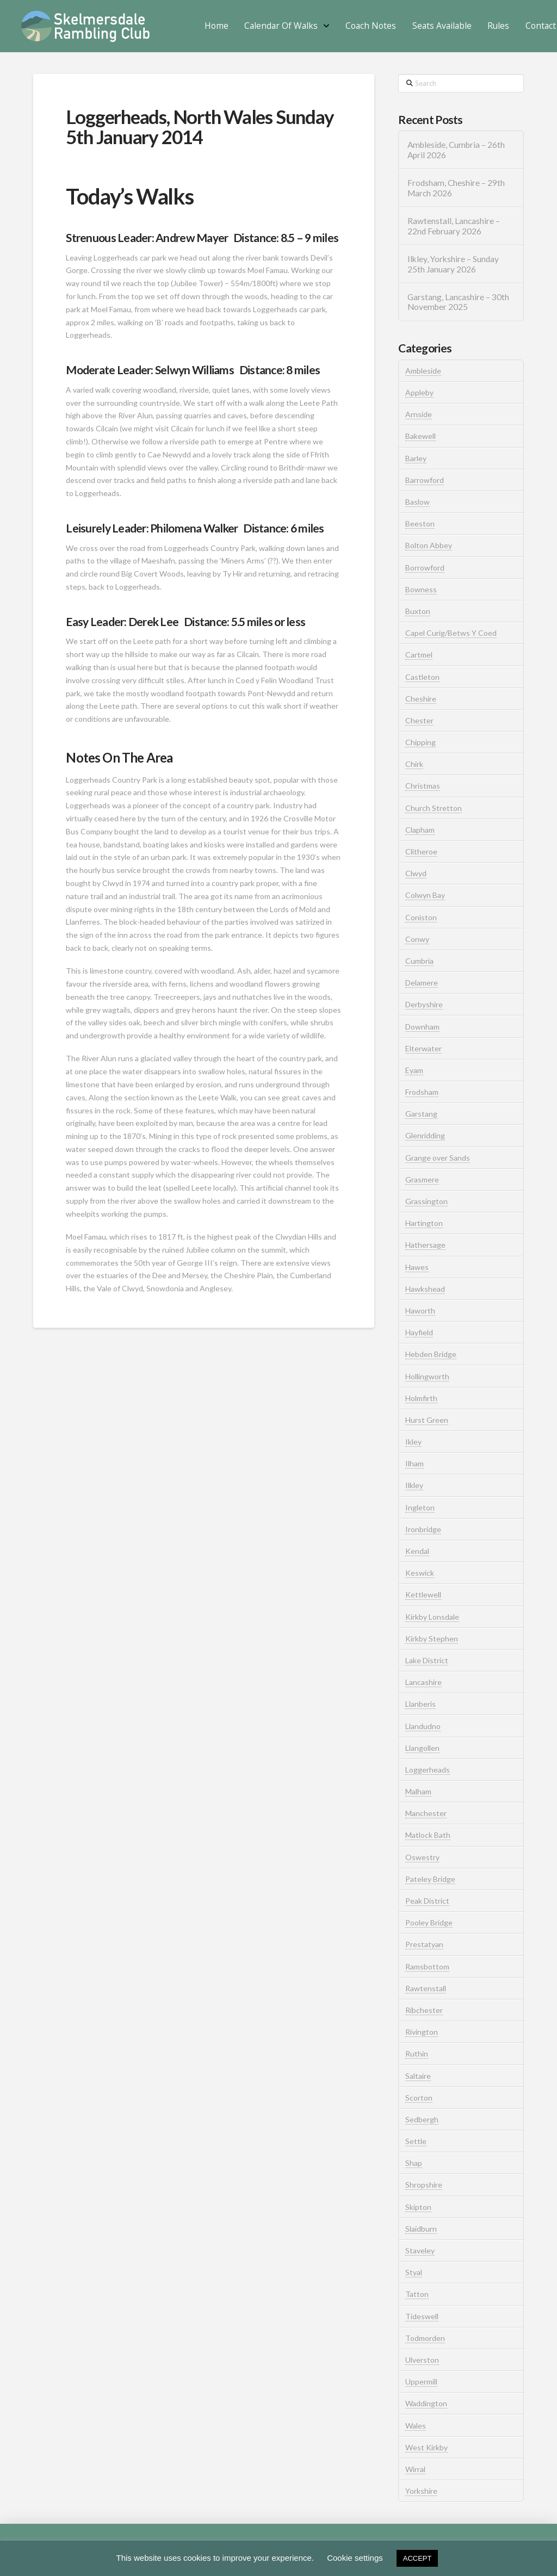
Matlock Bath (427, 1835)
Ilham (414, 1463)
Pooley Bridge (429, 1922)
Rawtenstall (425, 1988)
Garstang (421, 1113)
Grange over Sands (437, 1157)
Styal (413, 2272)
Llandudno (423, 1726)
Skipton (418, 2207)
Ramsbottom (427, 1966)
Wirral (415, 2469)
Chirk (414, 764)
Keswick (419, 1572)
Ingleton (420, 1507)
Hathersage (425, 1244)
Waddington (426, 2403)
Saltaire (418, 2075)
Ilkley (414, 1485)
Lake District (426, 1660)
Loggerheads (427, 1769)
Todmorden (425, 2338)
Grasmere (422, 1179)
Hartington (424, 1223)
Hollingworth (427, 1376)
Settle (415, 2141)
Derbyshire (424, 1004)
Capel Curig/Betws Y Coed (451, 632)
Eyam (414, 1070)
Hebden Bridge (430, 1354)
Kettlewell (423, 1594)
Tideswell (421, 2316)
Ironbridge (423, 1529)
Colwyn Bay (425, 895)
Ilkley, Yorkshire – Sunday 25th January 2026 (453, 264)
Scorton (418, 2097)
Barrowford (424, 480)
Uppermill (421, 2381)
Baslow (417, 501)
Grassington (426, 1201)
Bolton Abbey (428, 545)
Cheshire (420, 698)
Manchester (426, 1813)
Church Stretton (433, 808)
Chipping (420, 742)
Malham (418, 1791)
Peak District (427, 1900)
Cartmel (418, 654)
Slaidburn (421, 2228)
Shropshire (423, 2184)
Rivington (421, 2031)
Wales (415, 2425)
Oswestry (422, 1857)
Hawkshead (425, 1288)
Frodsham (421, 1092)
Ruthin (416, 2053)
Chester (419, 720)
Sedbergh (421, 2119)
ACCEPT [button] (417, 2558)
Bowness (421, 589)
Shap (413, 2163)
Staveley (420, 2250)
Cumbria (419, 960)
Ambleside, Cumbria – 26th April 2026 (456, 150)
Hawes (417, 1267)
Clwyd (415, 873)
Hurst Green (426, 1420)
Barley (415, 458)
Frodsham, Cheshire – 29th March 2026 (456, 188)
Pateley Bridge (430, 1879)
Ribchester (424, 2010)
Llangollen (422, 1748)
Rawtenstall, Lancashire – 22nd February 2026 (453, 226)
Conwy (417, 939)
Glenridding (425, 1135)
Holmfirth (421, 1398)
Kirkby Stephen (431, 1638)
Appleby (419, 392)
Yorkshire (421, 2491)
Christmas (422, 785)
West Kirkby (426, 2447)
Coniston (421, 917)
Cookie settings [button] (355, 2557)
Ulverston (422, 2359)
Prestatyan (424, 1944)
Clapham (420, 829)
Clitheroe (421, 851)
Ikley (413, 1441)
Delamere (421, 982)
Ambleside (423, 370)
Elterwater (423, 1048)
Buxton (417, 611)
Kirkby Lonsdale (432, 1616)
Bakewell (420, 436)
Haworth (420, 1310)
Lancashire (423, 1682)
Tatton (417, 2294)
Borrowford (424, 567)
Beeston (420, 523)
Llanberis (420, 1703)
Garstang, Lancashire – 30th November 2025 (458, 302)
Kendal (417, 1551)
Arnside (418, 414)
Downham (422, 1026)
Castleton (422, 677)
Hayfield (419, 1332)
